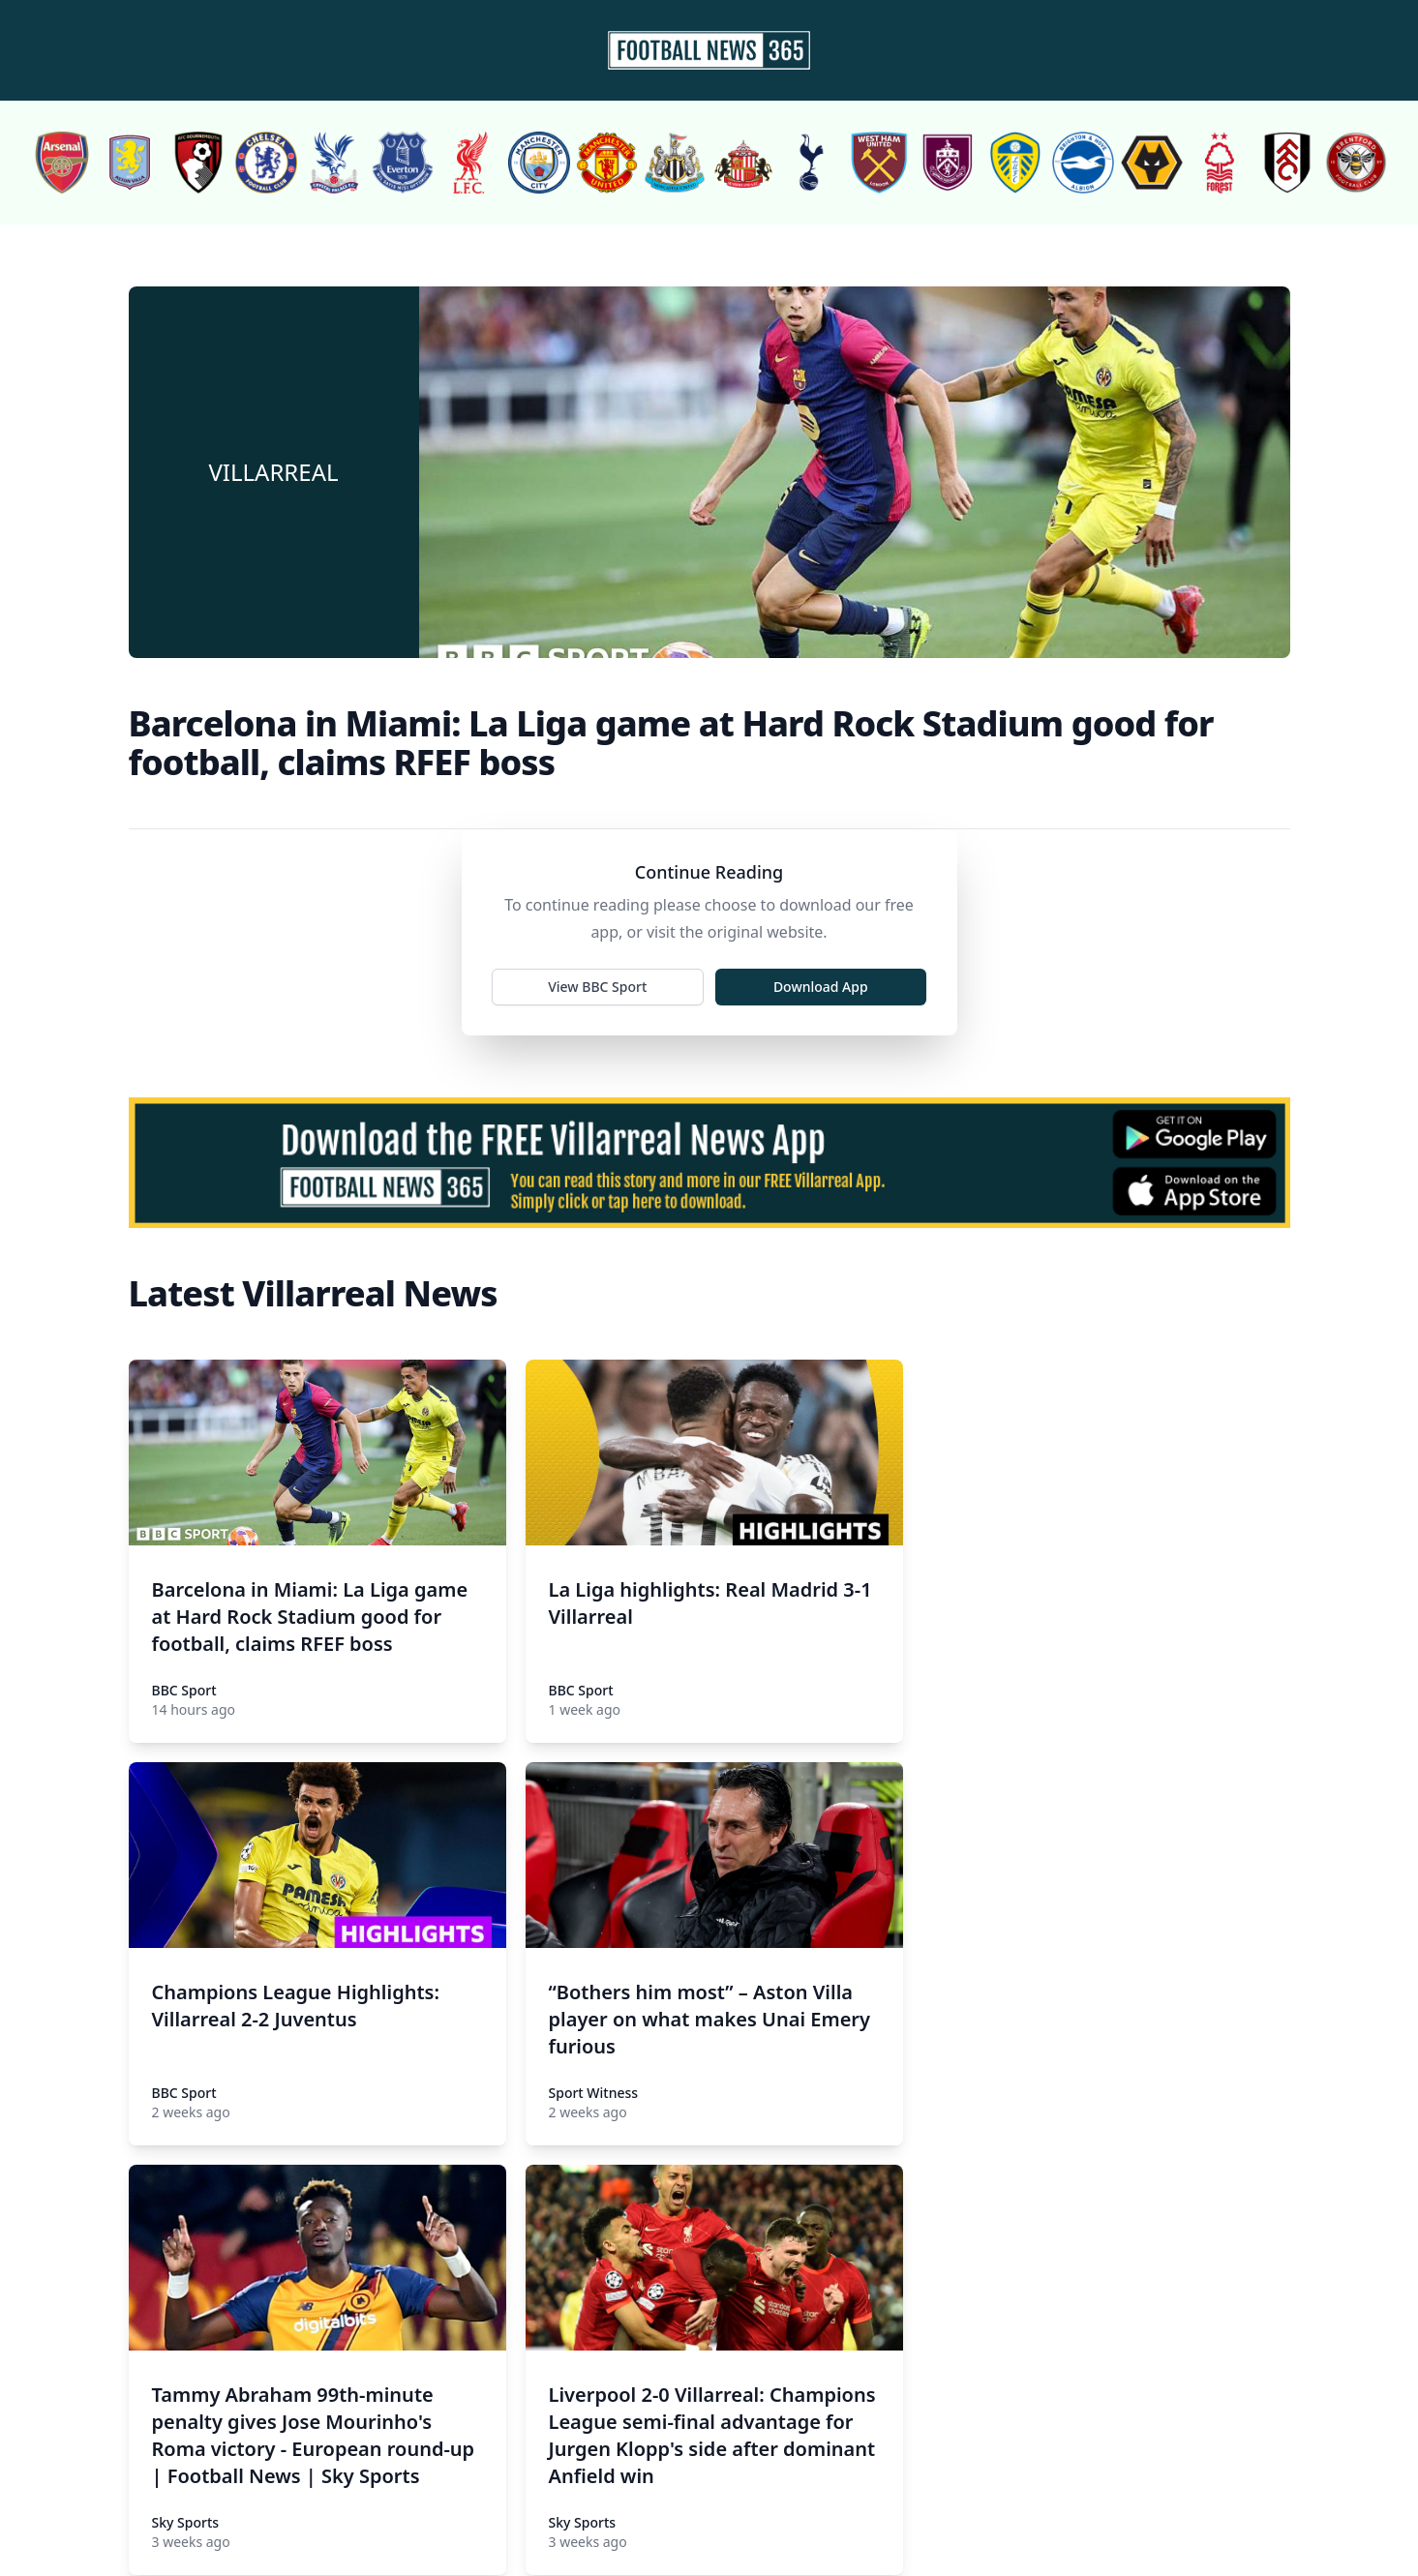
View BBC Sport (597, 986)
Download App (820, 986)
